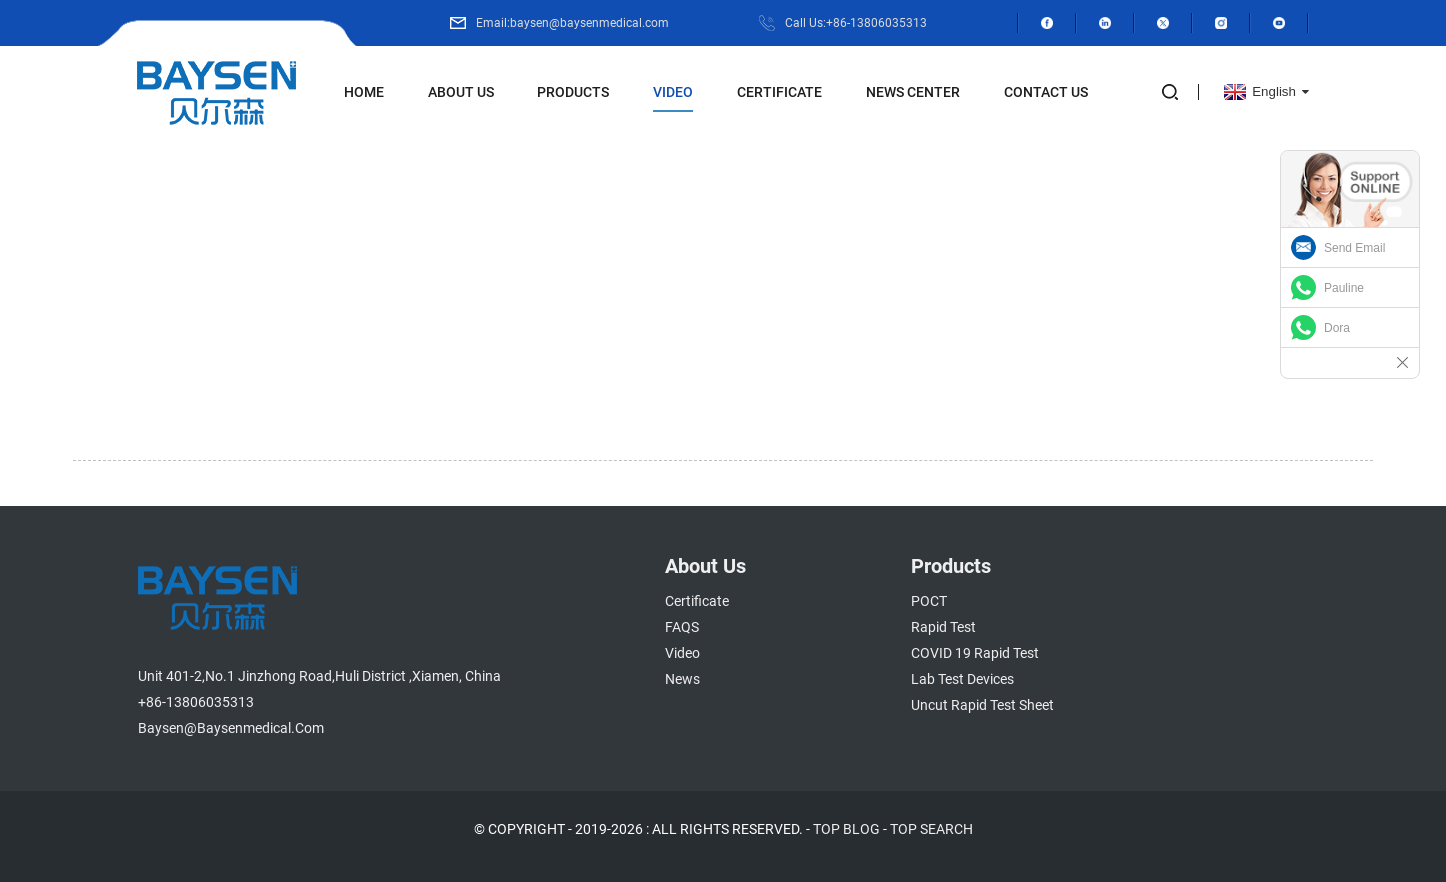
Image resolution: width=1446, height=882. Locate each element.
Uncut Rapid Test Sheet (982, 705)
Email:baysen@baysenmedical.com (572, 23)
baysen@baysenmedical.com (231, 728)
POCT (929, 601)
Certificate (779, 92)
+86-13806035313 (196, 702)
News (682, 679)
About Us (461, 92)
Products (573, 92)
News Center (913, 92)
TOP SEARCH (931, 829)
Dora (1337, 328)
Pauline (1344, 288)
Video (673, 92)
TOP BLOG (846, 829)
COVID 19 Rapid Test (975, 653)
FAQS (682, 627)
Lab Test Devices (962, 679)
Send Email (1354, 248)
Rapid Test (943, 627)
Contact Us (1046, 92)
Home (364, 92)
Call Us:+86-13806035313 (856, 23)
